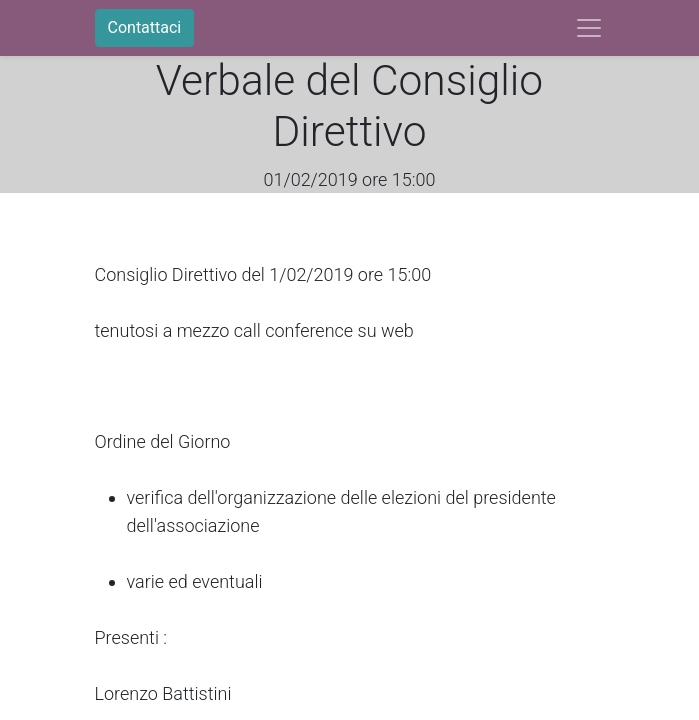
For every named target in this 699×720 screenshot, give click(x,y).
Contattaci (145, 27)
